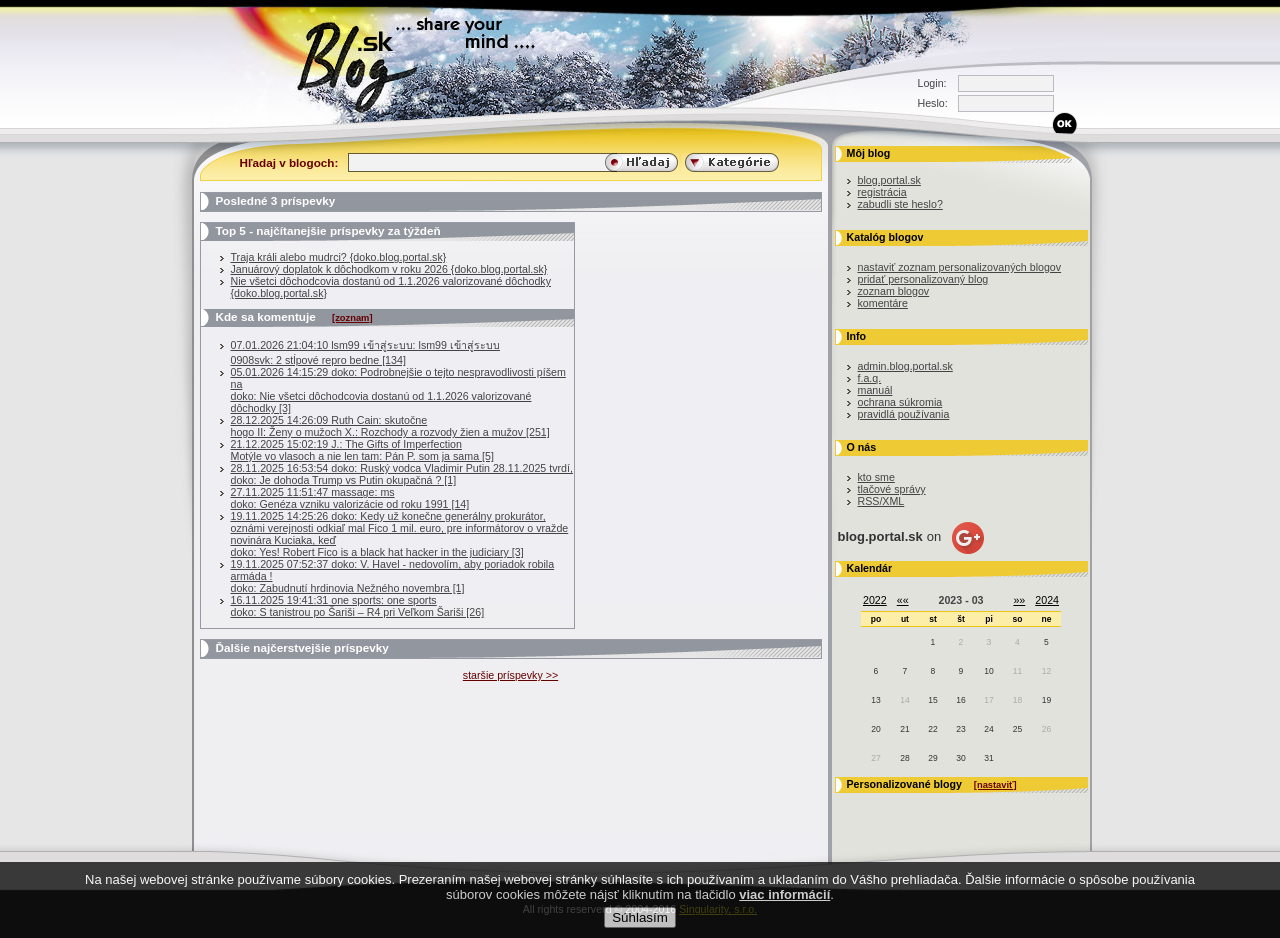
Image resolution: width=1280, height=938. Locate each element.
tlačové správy (892, 489)
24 (988, 729)
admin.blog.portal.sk (905, 366)
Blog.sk (362, 62)
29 (932, 758)
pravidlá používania (904, 414)
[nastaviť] (995, 785)
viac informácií (784, 894)
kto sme (876, 477)
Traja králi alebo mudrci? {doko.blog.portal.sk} (339, 257)
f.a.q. (870, 378)
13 (875, 700)
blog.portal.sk (889, 180)
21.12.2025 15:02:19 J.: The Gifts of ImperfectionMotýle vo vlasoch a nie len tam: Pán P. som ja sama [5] (362, 450)
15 (932, 700)
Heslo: (933, 103)
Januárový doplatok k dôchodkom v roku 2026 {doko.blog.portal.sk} (389, 269)
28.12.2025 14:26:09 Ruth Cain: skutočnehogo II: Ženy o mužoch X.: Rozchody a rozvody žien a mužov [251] (390, 426)
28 (904, 758)
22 (932, 729)
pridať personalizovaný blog (923, 279)
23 (960, 729)
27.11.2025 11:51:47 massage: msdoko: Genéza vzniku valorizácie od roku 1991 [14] (350, 498)
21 (904, 729)
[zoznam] (352, 318)
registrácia (882, 192)
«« (903, 600)
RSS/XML (881, 501)
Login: (932, 83)
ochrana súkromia (900, 402)
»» (1019, 600)
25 (1017, 729)
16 (960, 700)
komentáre (883, 303)
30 (960, 758)
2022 (875, 600)
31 (988, 758)
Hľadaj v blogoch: (289, 162)
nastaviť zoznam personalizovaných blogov (960, 267)
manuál (875, 390)
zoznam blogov (894, 291)
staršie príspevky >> (510, 675)
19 (1046, 700)
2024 (1047, 600)
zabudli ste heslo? (900, 204)
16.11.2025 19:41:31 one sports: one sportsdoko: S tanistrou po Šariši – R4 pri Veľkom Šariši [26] (358, 606)
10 (988, 671)
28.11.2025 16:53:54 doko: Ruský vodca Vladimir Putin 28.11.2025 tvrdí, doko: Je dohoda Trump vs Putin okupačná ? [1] (402, 474)
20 (875, 729)
